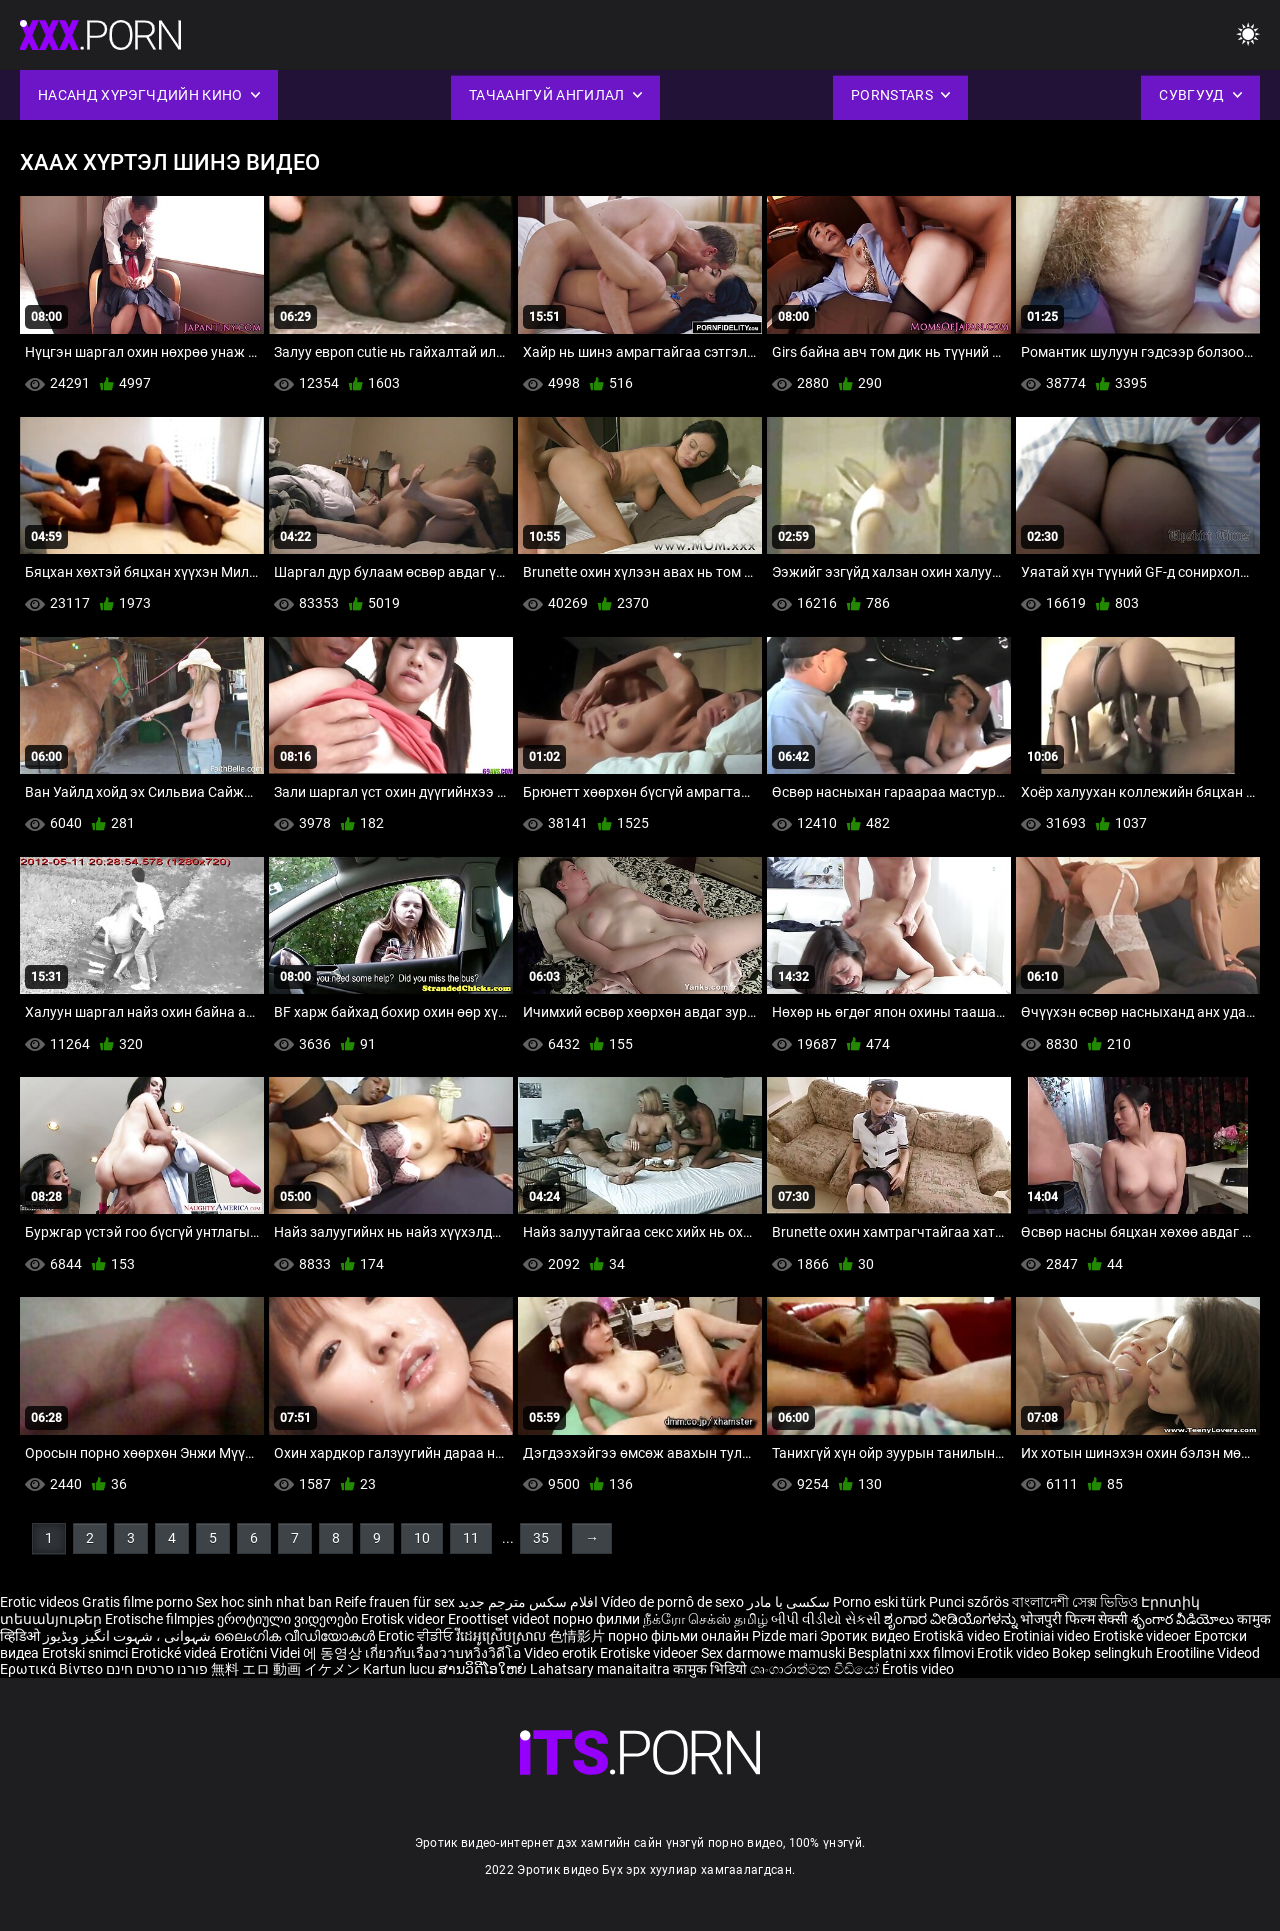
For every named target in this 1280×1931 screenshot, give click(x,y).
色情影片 (578, 1636)
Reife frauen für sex (395, 1602)
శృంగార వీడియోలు (1184, 1619)
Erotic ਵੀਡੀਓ (417, 1636)
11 (471, 1538)
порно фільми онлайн (678, 1636)
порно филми (596, 1619)
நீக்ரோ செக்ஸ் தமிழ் (705, 1619)
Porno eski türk (879, 1602)
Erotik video (1014, 1653)
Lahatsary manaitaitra (601, 1669)
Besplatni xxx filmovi (911, 1653)
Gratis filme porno (137, 1602)
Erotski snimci (86, 1653)
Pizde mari (784, 1636)
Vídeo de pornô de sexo (672, 1602)
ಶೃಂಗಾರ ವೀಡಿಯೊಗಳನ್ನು (952, 1619)
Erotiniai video (1048, 1636)
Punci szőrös (969, 1602)
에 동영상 (334, 1653)
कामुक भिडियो (711, 1669)
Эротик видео (866, 1636)
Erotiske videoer (1143, 1636)
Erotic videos (41, 1602)
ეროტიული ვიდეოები (289, 1619)
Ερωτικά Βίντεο (53, 1669)
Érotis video (918, 1669)
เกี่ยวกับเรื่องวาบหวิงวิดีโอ (444, 1653)
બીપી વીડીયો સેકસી (826, 1619)
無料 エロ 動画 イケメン (285, 1669)
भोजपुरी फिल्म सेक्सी (1074, 1619)
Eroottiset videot (500, 1619)
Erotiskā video (958, 1636)
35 (541, 1538)
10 (422, 1538)
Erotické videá (175, 1653)
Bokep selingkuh (1102, 1653)
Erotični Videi (261, 1653)
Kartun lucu (400, 1669)
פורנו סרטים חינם (157, 1669)
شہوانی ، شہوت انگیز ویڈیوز (128, 1636)
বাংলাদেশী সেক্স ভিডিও (1075, 1602)
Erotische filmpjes (159, 1619)
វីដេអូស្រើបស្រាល (502, 1636)
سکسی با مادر (788, 1602)
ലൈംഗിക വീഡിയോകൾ (296, 1636)
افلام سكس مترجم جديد (528, 1602)
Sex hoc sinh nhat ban (264, 1602)
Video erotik (562, 1653)
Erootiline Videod (1208, 1653)
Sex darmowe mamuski (773, 1653)
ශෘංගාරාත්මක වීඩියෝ (816, 1669)
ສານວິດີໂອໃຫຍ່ (484, 1669)
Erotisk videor (404, 1619)
